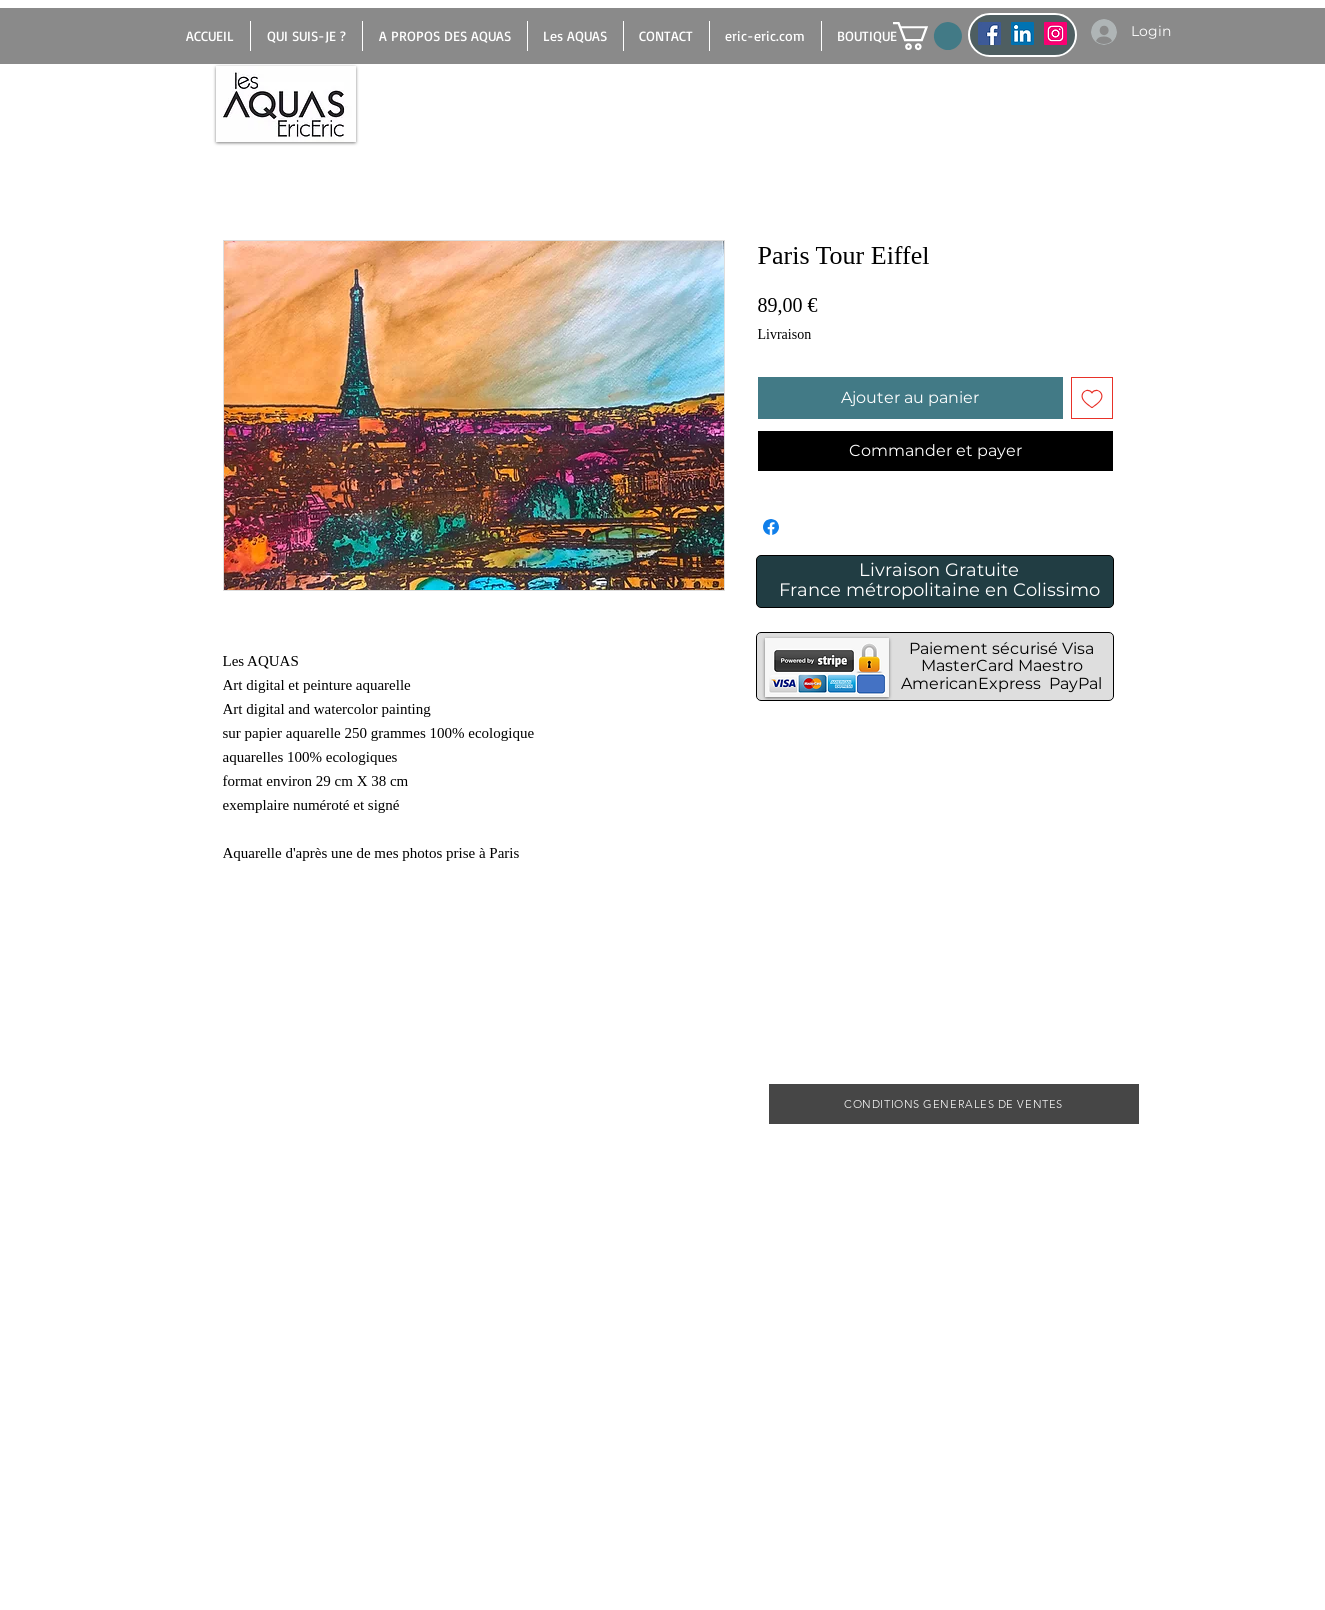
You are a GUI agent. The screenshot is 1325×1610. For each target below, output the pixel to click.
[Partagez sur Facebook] (771, 527)
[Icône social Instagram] (1055, 33)
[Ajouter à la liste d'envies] (1092, 398)
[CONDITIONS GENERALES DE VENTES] (954, 1104)
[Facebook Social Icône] (989, 33)
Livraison (785, 334)
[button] (927, 36)
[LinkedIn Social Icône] (1022, 33)
